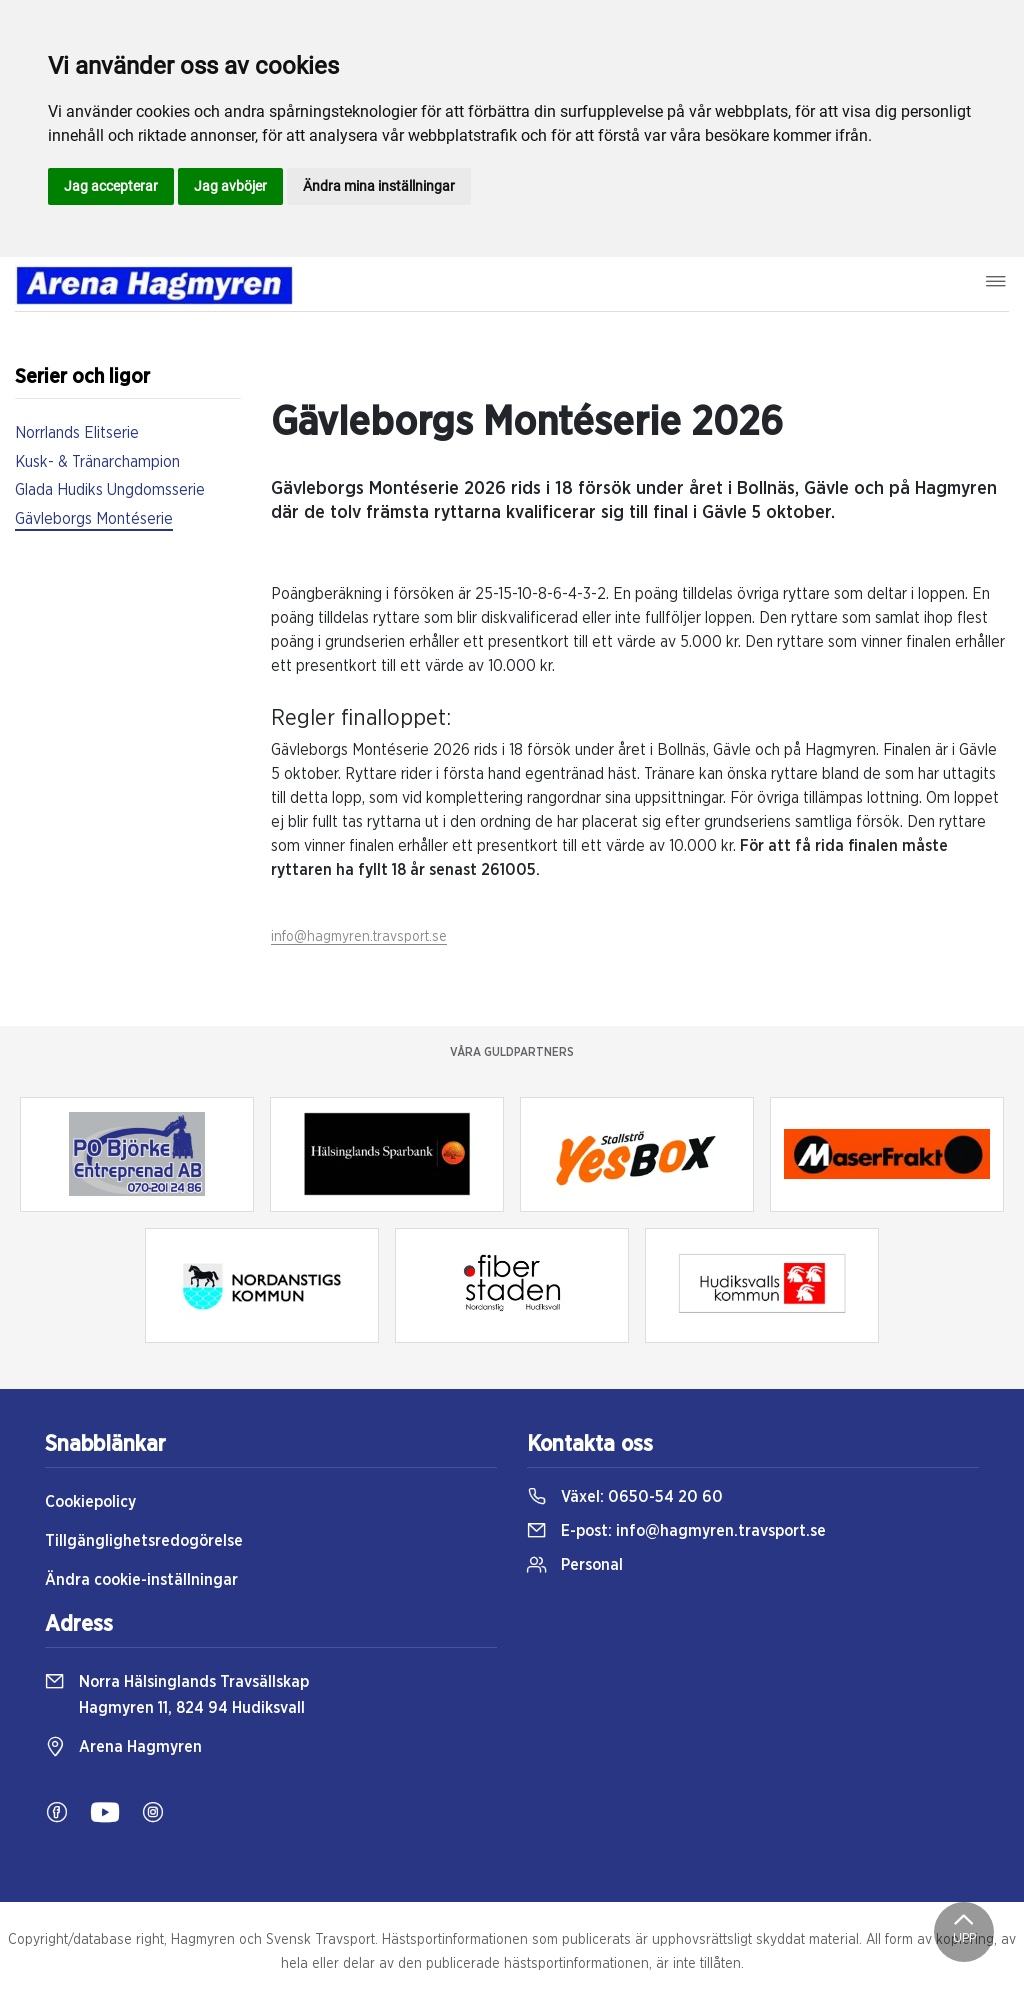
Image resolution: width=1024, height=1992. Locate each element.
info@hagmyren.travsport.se (359, 937)
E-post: (676, 1531)
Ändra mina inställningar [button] (379, 186)
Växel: (625, 1497)
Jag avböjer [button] (230, 186)
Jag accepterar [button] (111, 186)
